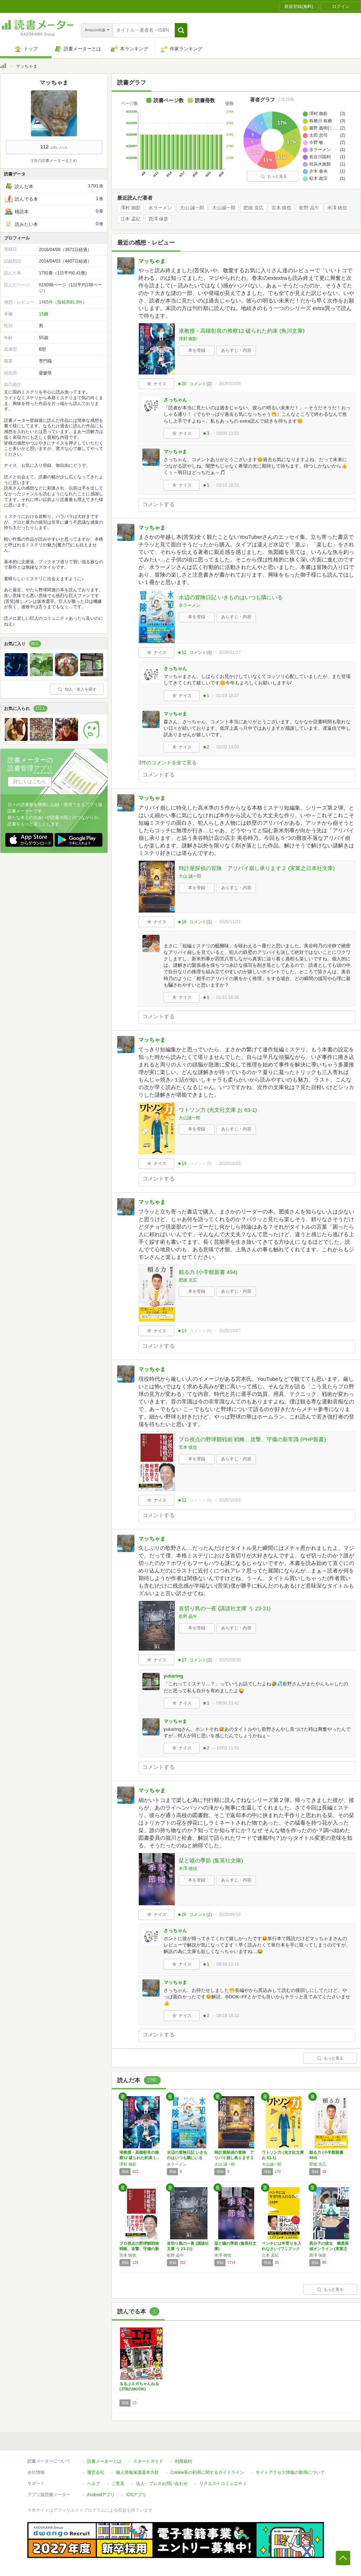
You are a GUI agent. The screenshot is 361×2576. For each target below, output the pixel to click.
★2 (205, 747)
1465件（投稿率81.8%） (63, 302)
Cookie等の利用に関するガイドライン (207, 2472)
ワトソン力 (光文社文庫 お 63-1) (218, 1110)
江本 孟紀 (130, 219)
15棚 (43, 314)
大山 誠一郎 (192, 207)
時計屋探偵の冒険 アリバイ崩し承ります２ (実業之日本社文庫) (257, 868)
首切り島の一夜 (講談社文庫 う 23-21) (225, 1608)
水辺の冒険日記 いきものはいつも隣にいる (231, 597)
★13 (181, 1330)
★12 (181, 652)
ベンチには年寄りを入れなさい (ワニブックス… (281, 2248)
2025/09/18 (230, 1914)
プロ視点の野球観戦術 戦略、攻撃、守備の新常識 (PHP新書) (252, 1439)
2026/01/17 (230, 652)
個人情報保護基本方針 (137, 2472)
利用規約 (183, 2461)
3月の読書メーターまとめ (54, 160)
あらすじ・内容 (236, 350)
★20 (181, 383)
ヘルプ (93, 2483)
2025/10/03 (230, 1500)
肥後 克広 (253, 207)
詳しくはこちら (29, 781)
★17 (181, 1659)
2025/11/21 (230, 922)
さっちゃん (175, 399)
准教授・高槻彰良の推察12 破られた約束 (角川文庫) (242, 331)
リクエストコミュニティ (223, 2483)
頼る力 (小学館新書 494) (208, 1272)
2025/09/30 (230, 1660)
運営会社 (95, 2472)
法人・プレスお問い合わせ (162, 2483)
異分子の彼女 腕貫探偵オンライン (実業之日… (329, 2248)
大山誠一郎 (224, 207)
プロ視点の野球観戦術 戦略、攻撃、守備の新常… (139, 2248)
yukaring (173, 1676)
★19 (181, 1163)
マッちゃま (151, 261)
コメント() (200, 384)
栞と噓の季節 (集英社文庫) (211, 1860)
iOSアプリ (136, 2495)
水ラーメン (160, 207)
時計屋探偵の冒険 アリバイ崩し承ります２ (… (234, 2157)
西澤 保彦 (158, 219)
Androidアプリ (101, 2495)
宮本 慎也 (281, 207)
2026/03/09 (230, 384)
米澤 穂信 (337, 207)
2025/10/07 (230, 1331)
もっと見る (273, 176)
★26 (181, 1914)
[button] (181, 30)
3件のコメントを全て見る (167, 762)
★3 (205, 433)
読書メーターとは (104, 2461)
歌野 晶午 (309, 207)
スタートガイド (148, 2461)
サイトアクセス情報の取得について (290, 2472)
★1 (205, 485)
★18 (181, 921)
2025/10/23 (230, 1163)
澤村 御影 (130, 207)
